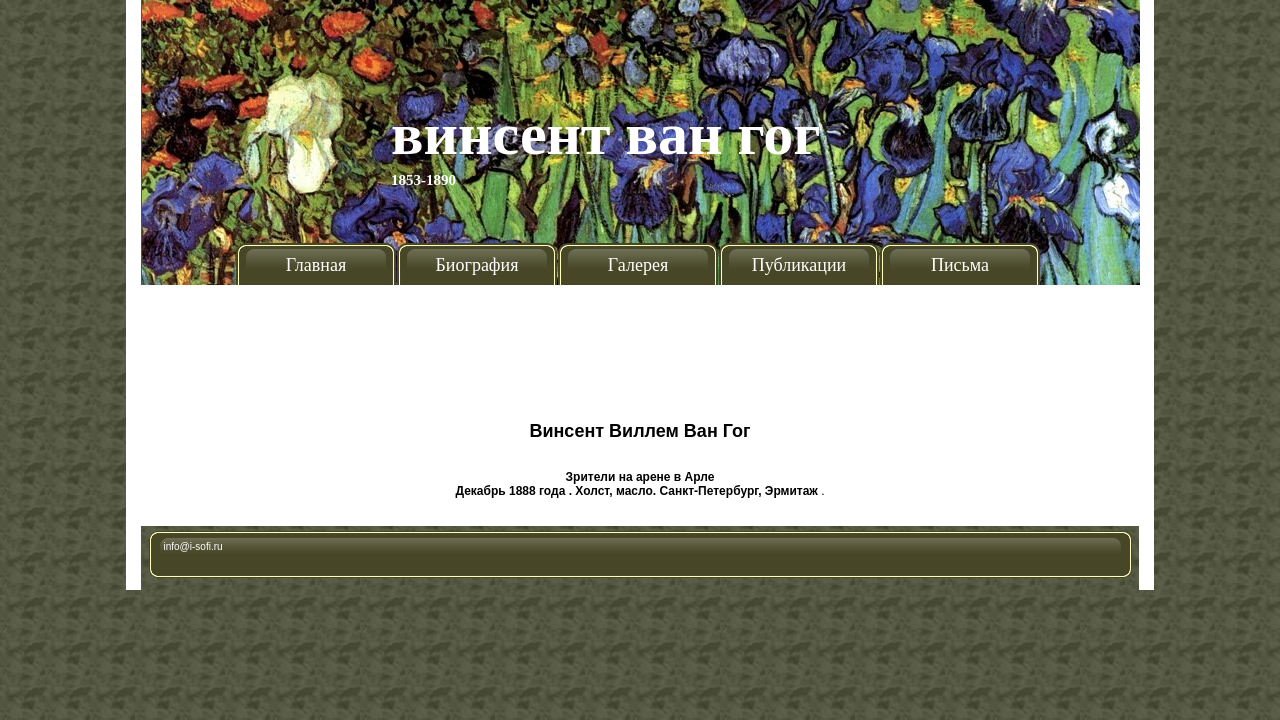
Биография (477, 265)
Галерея (638, 265)
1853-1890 (423, 180)
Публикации (799, 265)
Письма (960, 265)
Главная (316, 265)
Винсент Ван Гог (606, 134)
